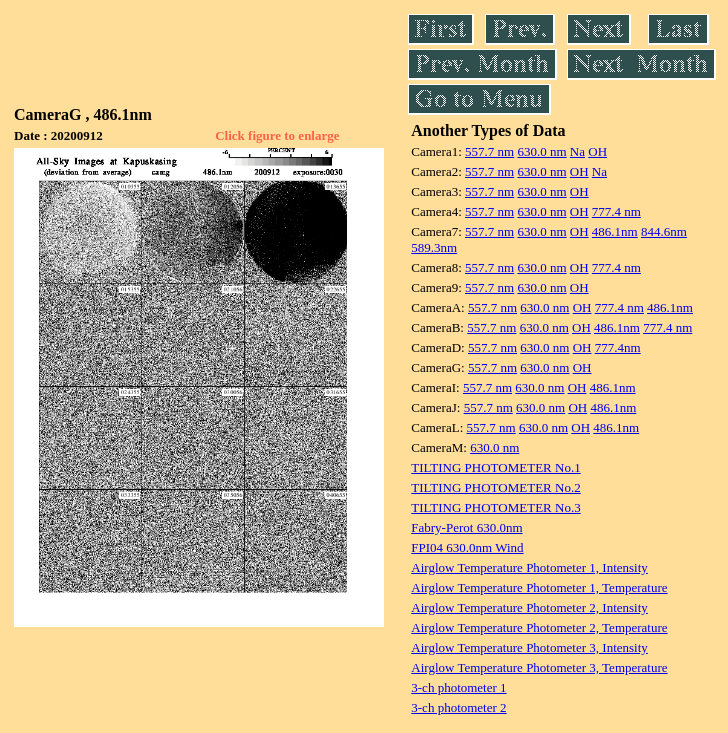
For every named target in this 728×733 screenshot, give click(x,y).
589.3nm (434, 247)
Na (577, 151)
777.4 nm (616, 211)
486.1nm (615, 231)
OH (597, 151)
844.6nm (664, 231)
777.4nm (618, 347)
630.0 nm (541, 151)
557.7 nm (489, 151)
